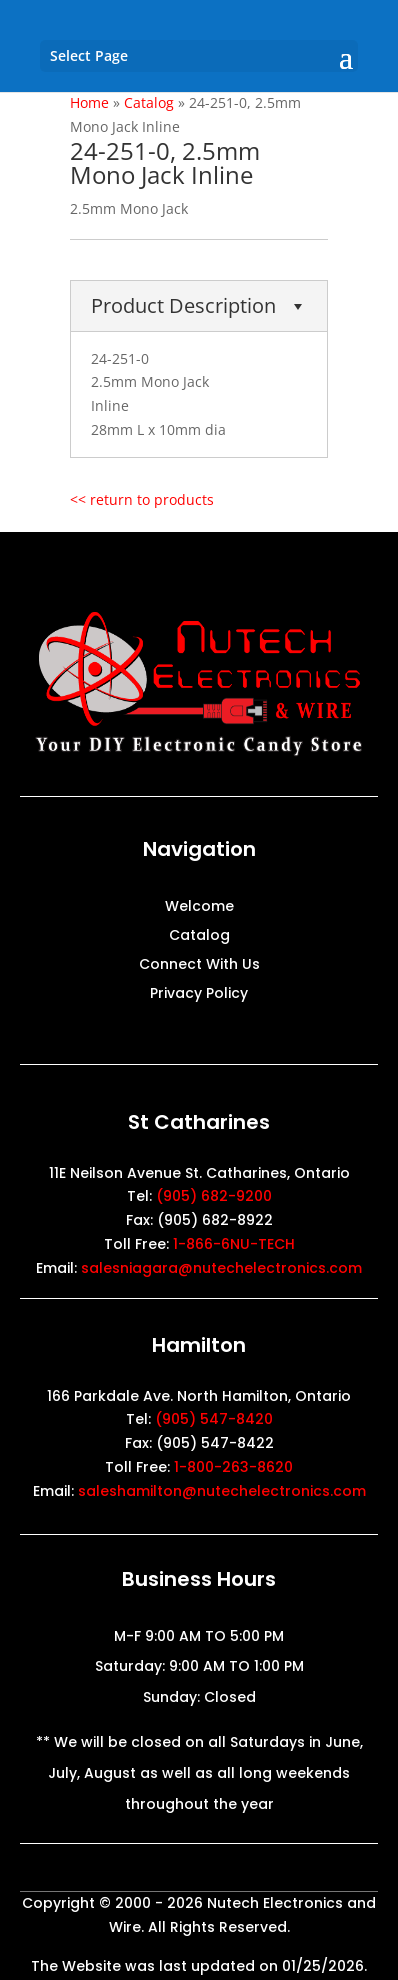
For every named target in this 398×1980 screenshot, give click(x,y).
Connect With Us (199, 965)
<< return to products (142, 499)
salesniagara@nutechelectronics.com (221, 1268)
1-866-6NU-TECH (234, 1244)
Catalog (199, 936)
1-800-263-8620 (233, 1467)
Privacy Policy (199, 994)
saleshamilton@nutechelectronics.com (222, 1491)
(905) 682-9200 (214, 1196)
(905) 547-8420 (214, 1419)
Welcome (199, 907)
